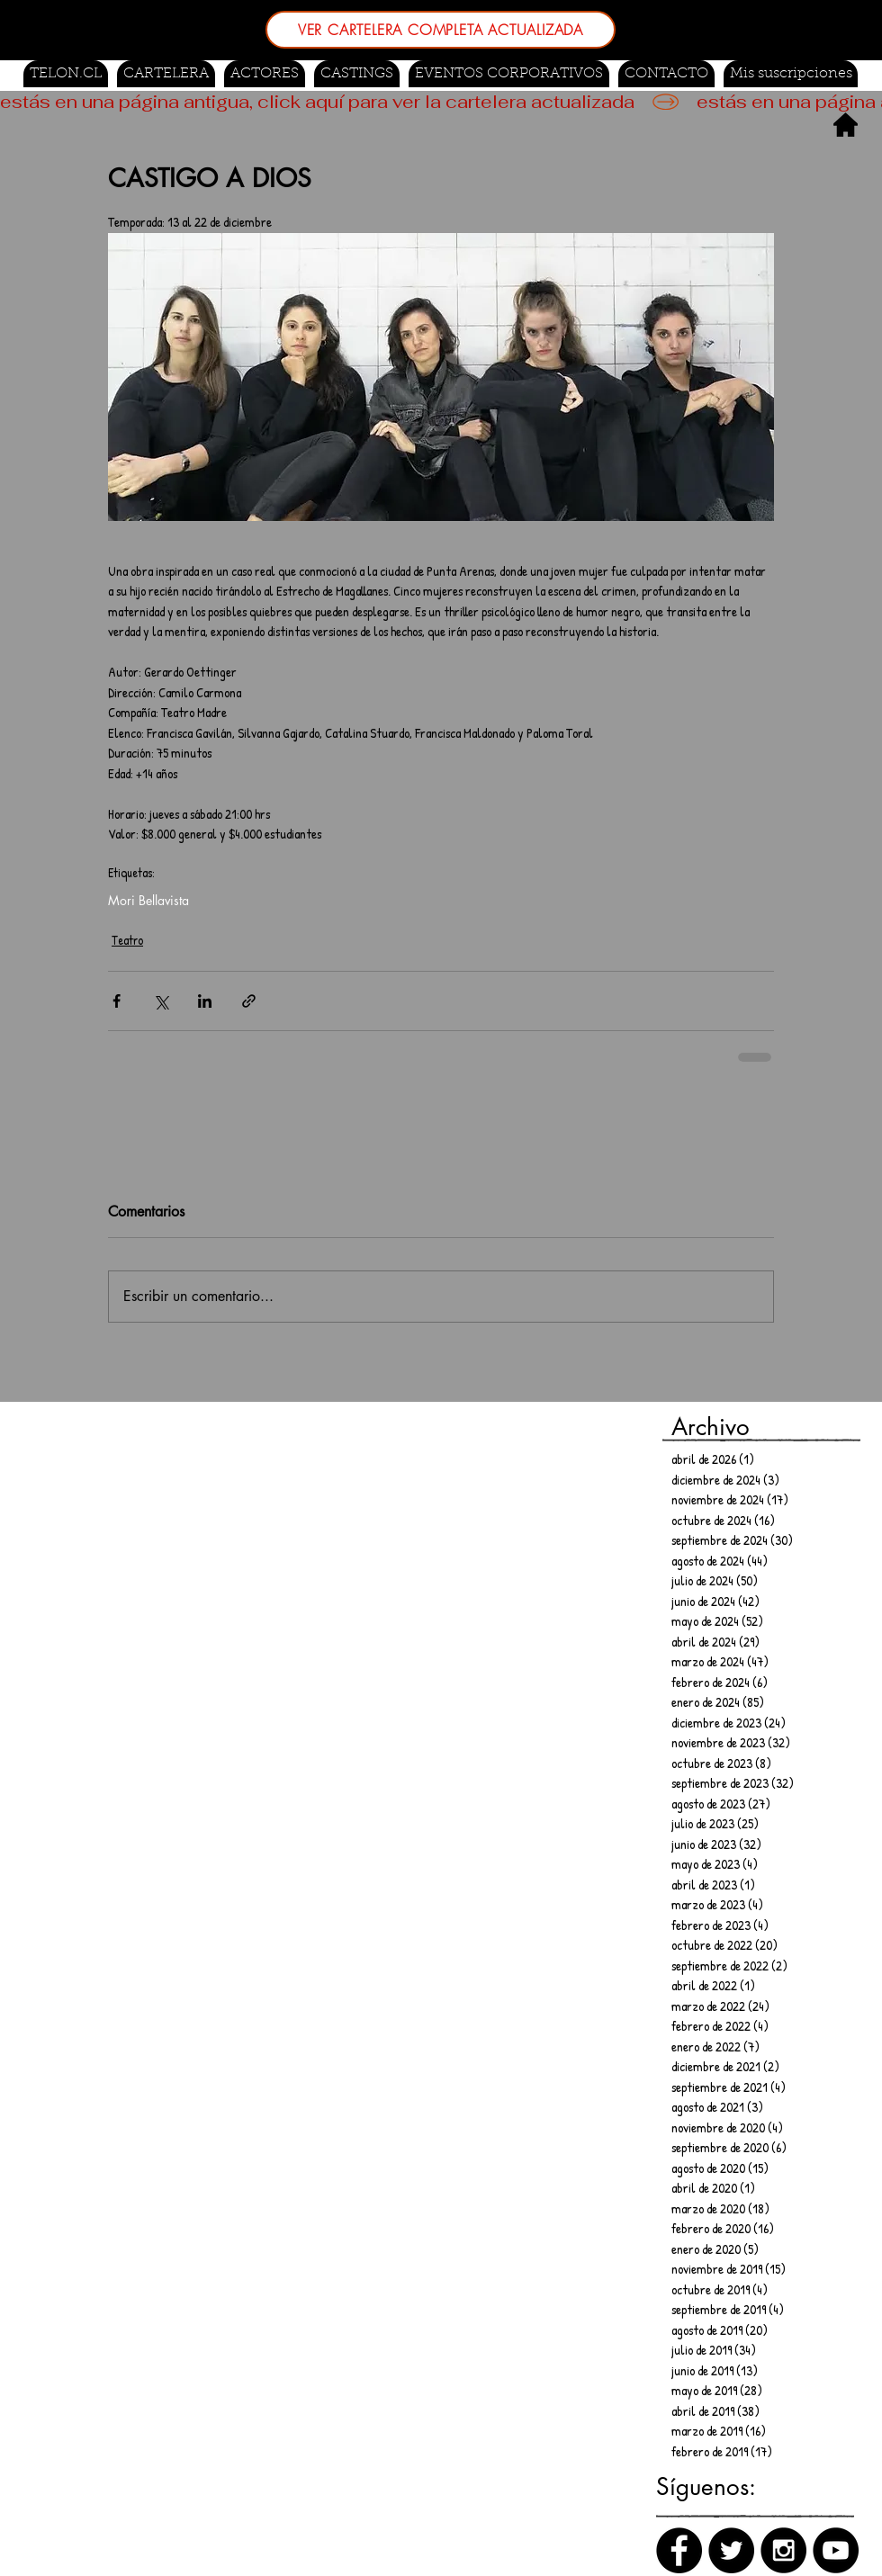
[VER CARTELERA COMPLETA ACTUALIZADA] (441, 30)
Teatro (127, 939)
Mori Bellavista (148, 900)
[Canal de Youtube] (836, 2550)
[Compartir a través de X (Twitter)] (160, 1001)
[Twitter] (731, 2550)
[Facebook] (679, 2550)
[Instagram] (783, 2550)
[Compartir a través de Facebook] (116, 1001)
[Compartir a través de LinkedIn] (204, 1001)
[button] (357, 73)
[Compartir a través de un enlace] (248, 1001)
